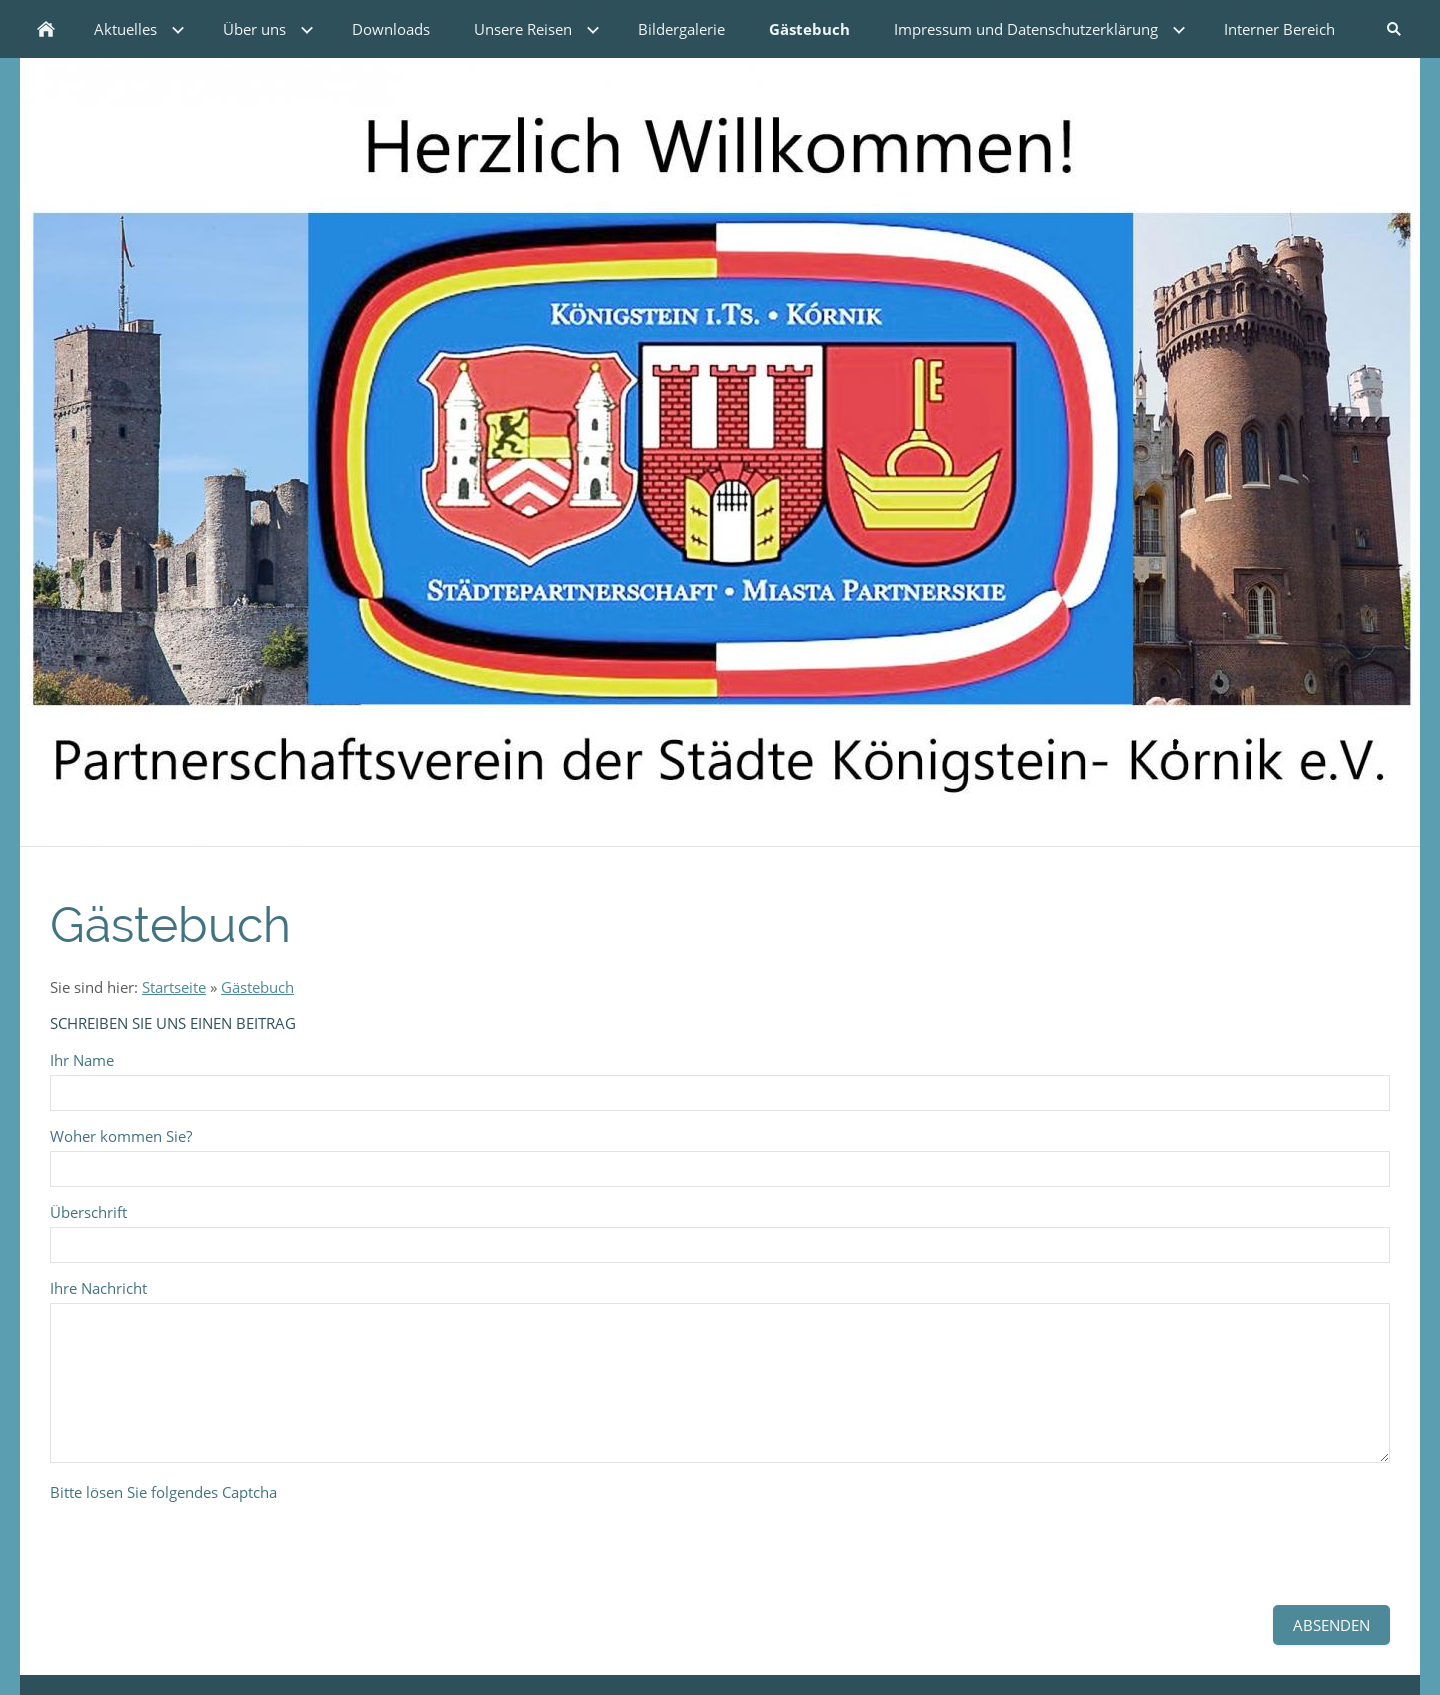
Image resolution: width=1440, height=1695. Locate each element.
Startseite (174, 987)
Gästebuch (257, 987)
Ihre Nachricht (98, 1288)
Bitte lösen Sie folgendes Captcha (163, 1492)
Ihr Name (82, 1060)
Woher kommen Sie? (121, 1136)
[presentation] (202, 1546)
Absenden (1331, 1625)
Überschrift (88, 1212)
